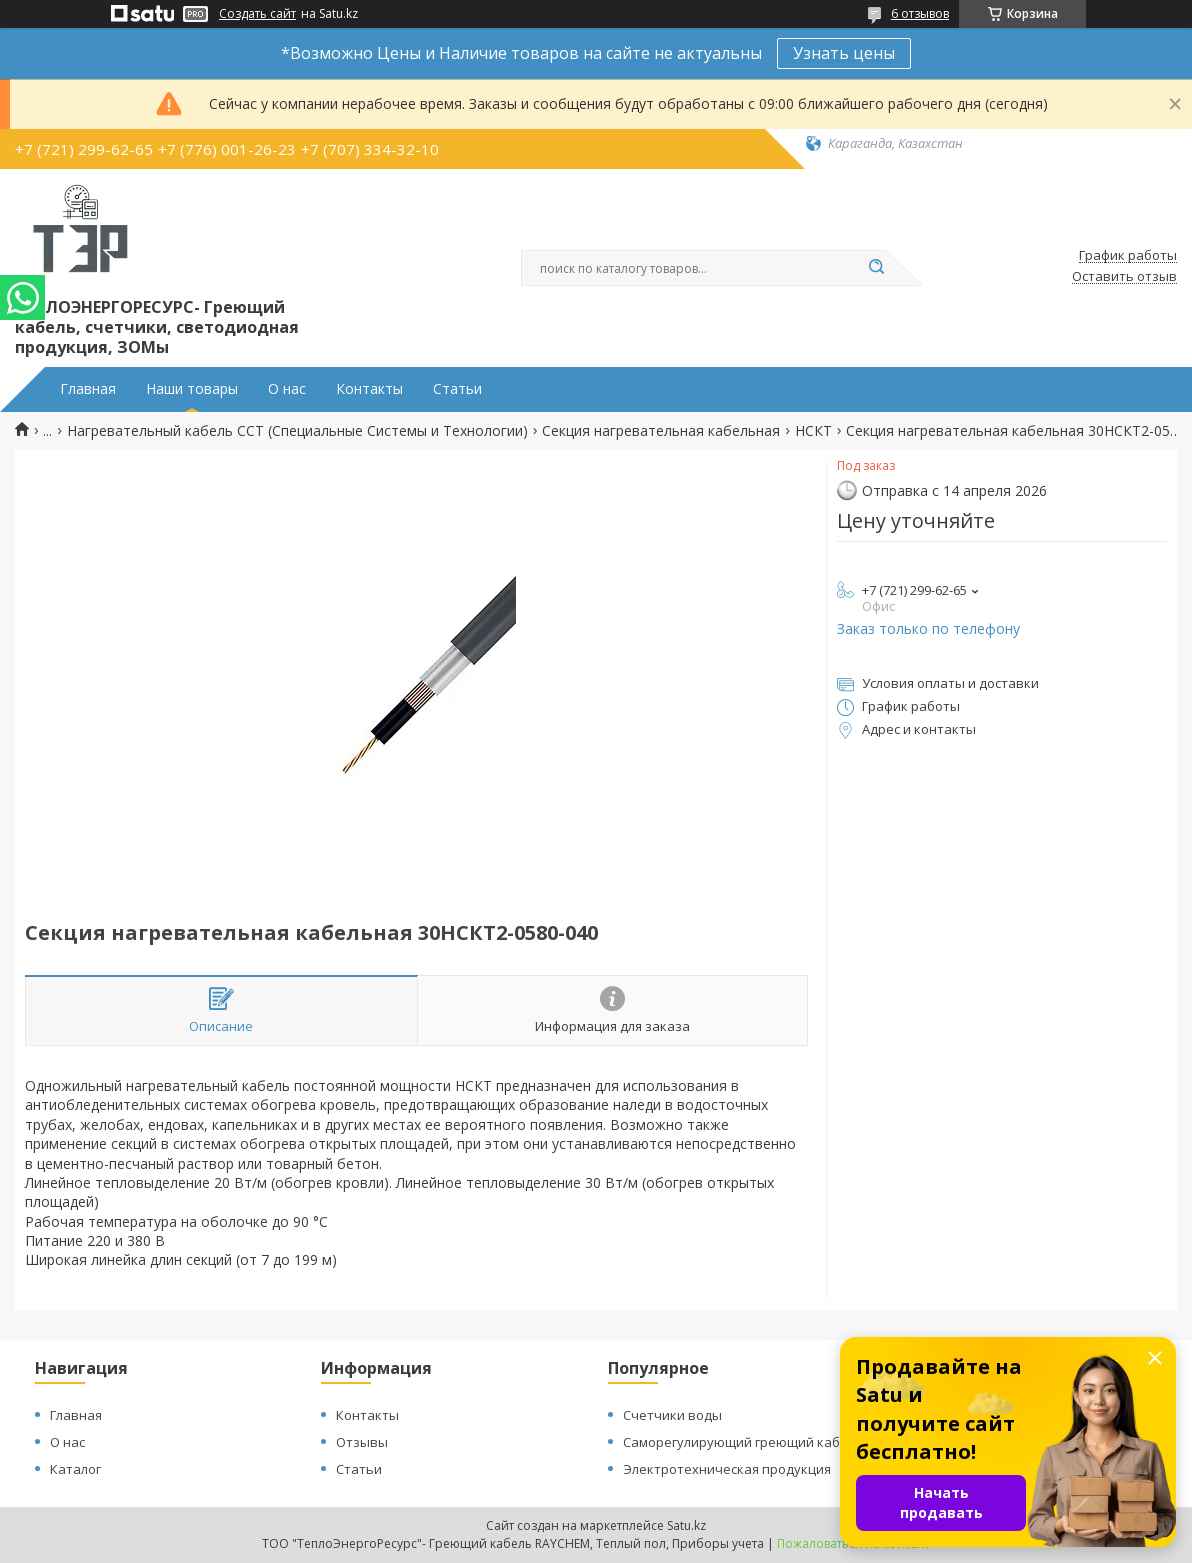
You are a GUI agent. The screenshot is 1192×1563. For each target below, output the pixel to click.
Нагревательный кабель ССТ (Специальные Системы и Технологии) (297, 431)
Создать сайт (257, 14)
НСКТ (813, 431)
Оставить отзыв (1124, 277)
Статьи (457, 389)
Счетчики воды (672, 1415)
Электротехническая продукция (727, 1469)
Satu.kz (686, 1525)
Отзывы (362, 1442)
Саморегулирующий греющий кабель (743, 1442)
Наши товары (192, 389)
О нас (287, 389)
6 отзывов (920, 13)
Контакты (369, 389)
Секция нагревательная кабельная (661, 431)
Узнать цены (844, 53)
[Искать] (876, 268)
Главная (88, 389)
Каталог (75, 1469)
